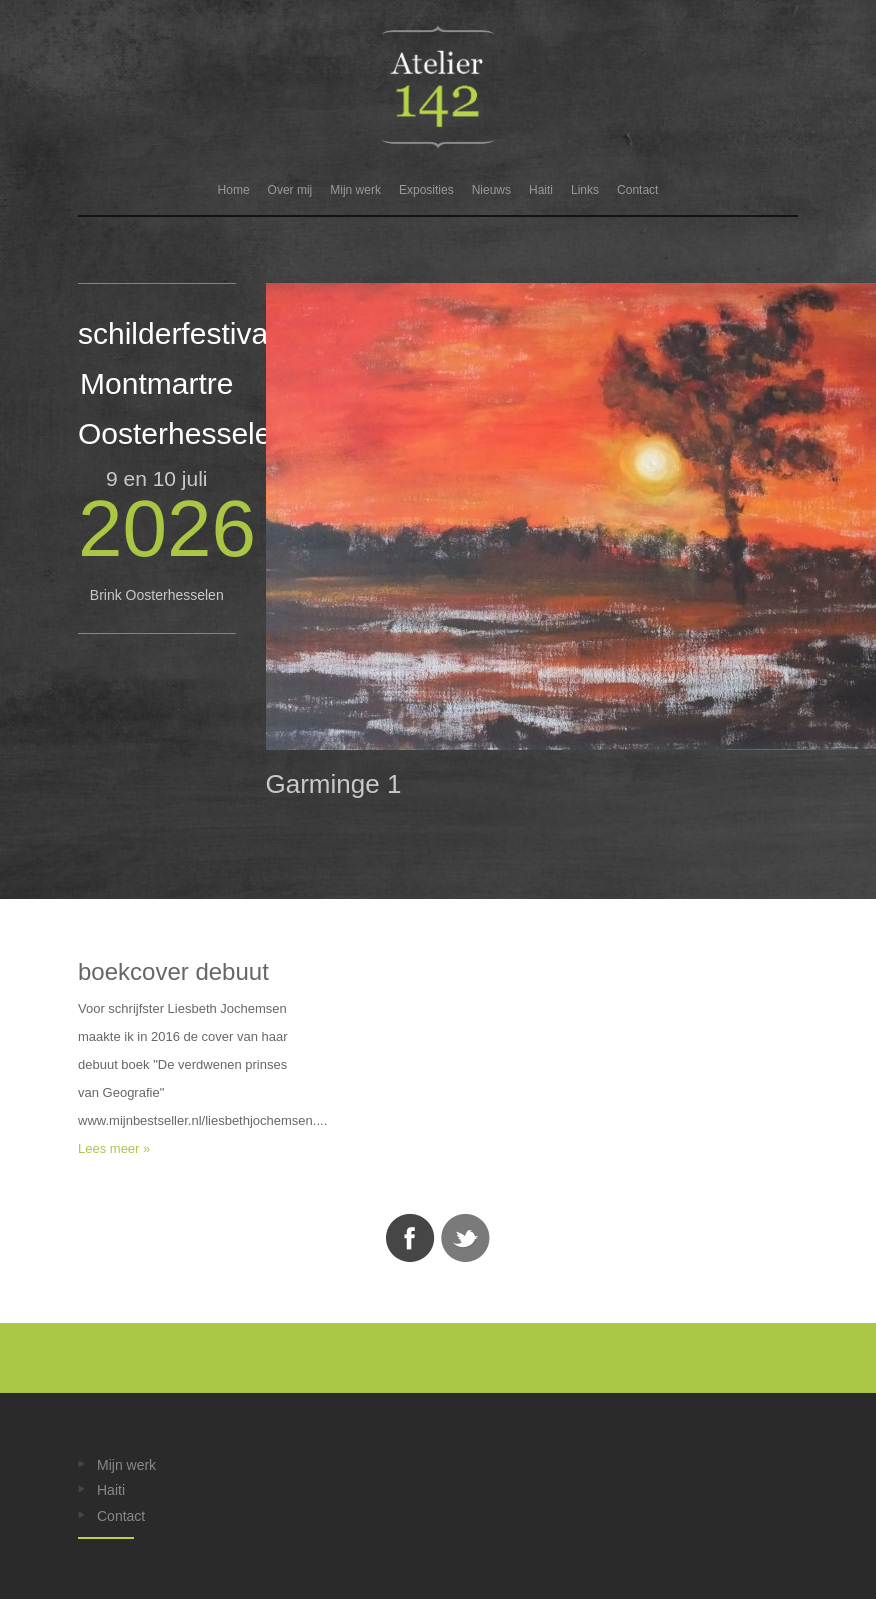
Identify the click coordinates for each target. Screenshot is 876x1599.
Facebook (410, 1238)
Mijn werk (355, 190)
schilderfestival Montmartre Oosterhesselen (183, 383)
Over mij (290, 190)
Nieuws (491, 190)
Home (234, 190)
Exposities (426, 190)
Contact (637, 190)
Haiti (541, 190)
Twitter (466, 1238)
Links (585, 190)
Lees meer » (114, 1148)
